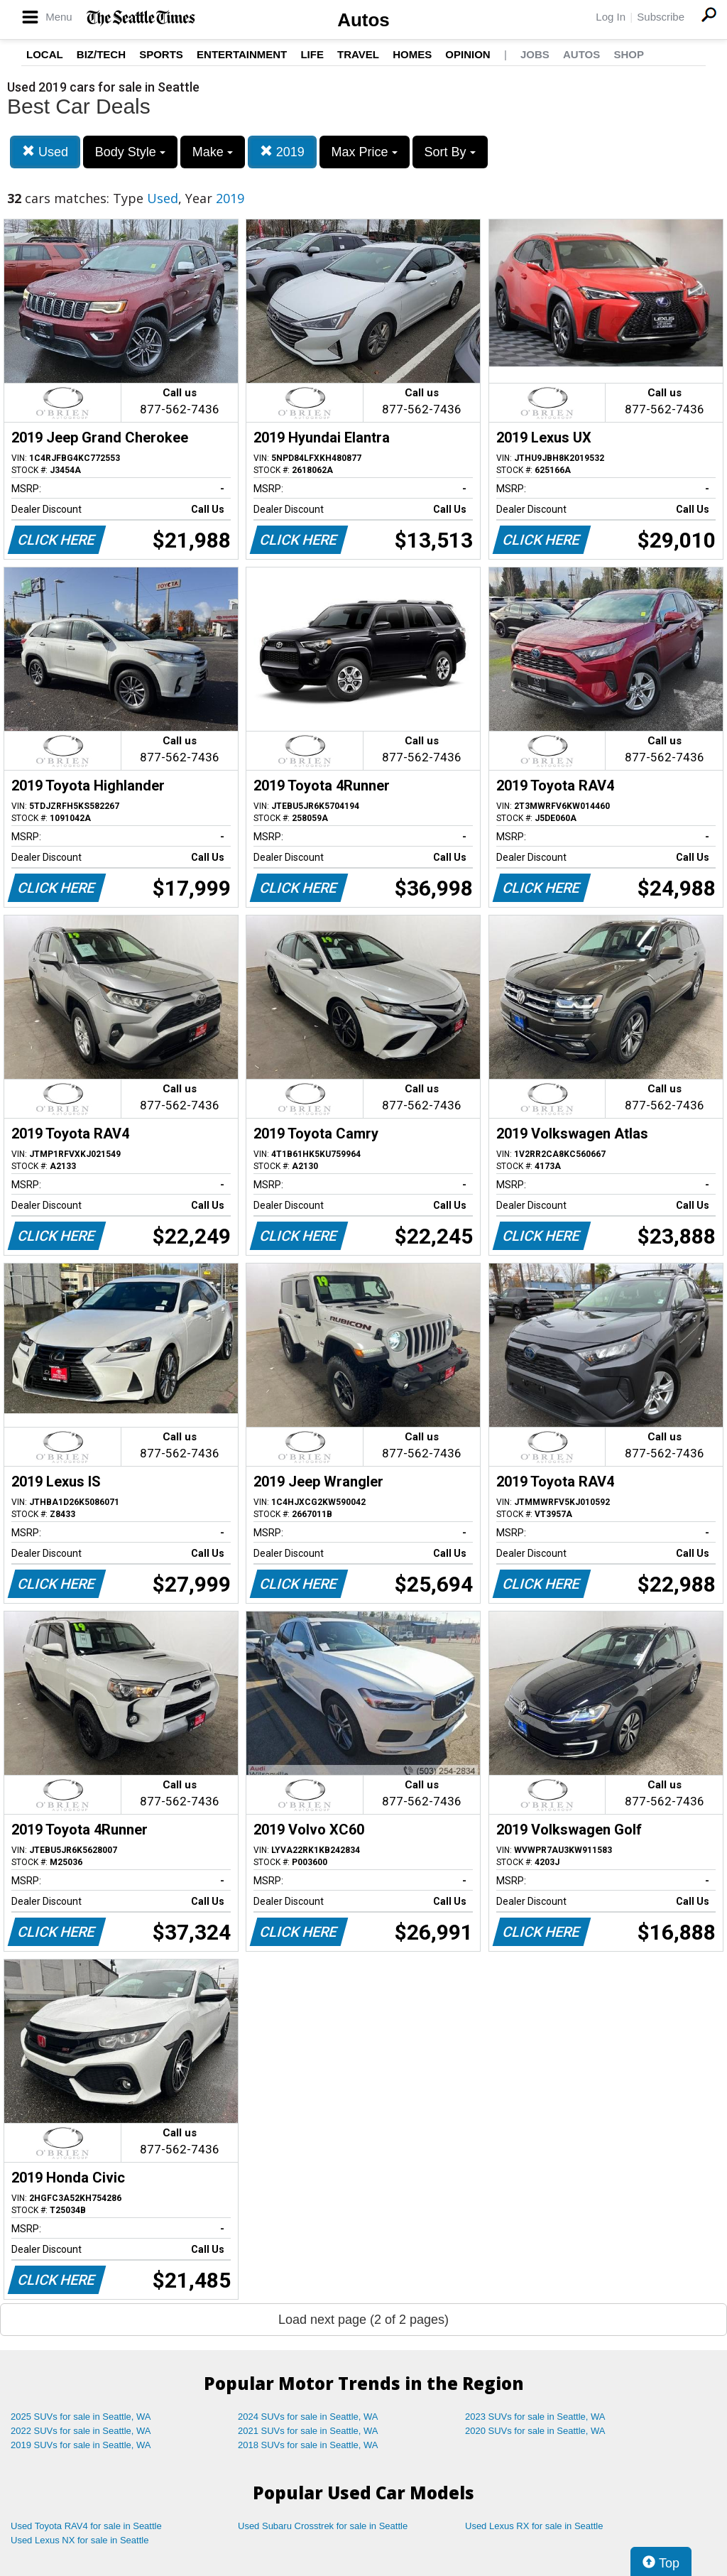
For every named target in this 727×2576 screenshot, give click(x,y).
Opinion (467, 54)
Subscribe (660, 17)
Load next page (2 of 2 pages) (363, 2320)
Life (312, 54)
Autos (363, 20)
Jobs (535, 54)
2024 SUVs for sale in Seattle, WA (308, 2416)
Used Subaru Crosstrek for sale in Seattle (323, 2526)
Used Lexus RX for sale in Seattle (534, 2526)
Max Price (365, 152)
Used (45, 151)
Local (44, 54)
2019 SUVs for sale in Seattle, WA (81, 2445)
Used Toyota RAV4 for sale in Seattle (86, 2526)
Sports (161, 54)
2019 (282, 151)
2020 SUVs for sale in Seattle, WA (535, 2430)
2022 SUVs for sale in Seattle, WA (81, 2430)
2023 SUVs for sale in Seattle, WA (535, 2416)
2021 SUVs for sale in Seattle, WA (308, 2430)
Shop (628, 54)
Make (212, 152)
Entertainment (242, 54)
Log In (610, 17)
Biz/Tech (101, 54)
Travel (358, 54)
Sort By (450, 152)
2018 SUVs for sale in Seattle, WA (308, 2445)
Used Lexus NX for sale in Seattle (79, 2540)
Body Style (130, 152)
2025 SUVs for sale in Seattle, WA (81, 2416)
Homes (412, 54)
